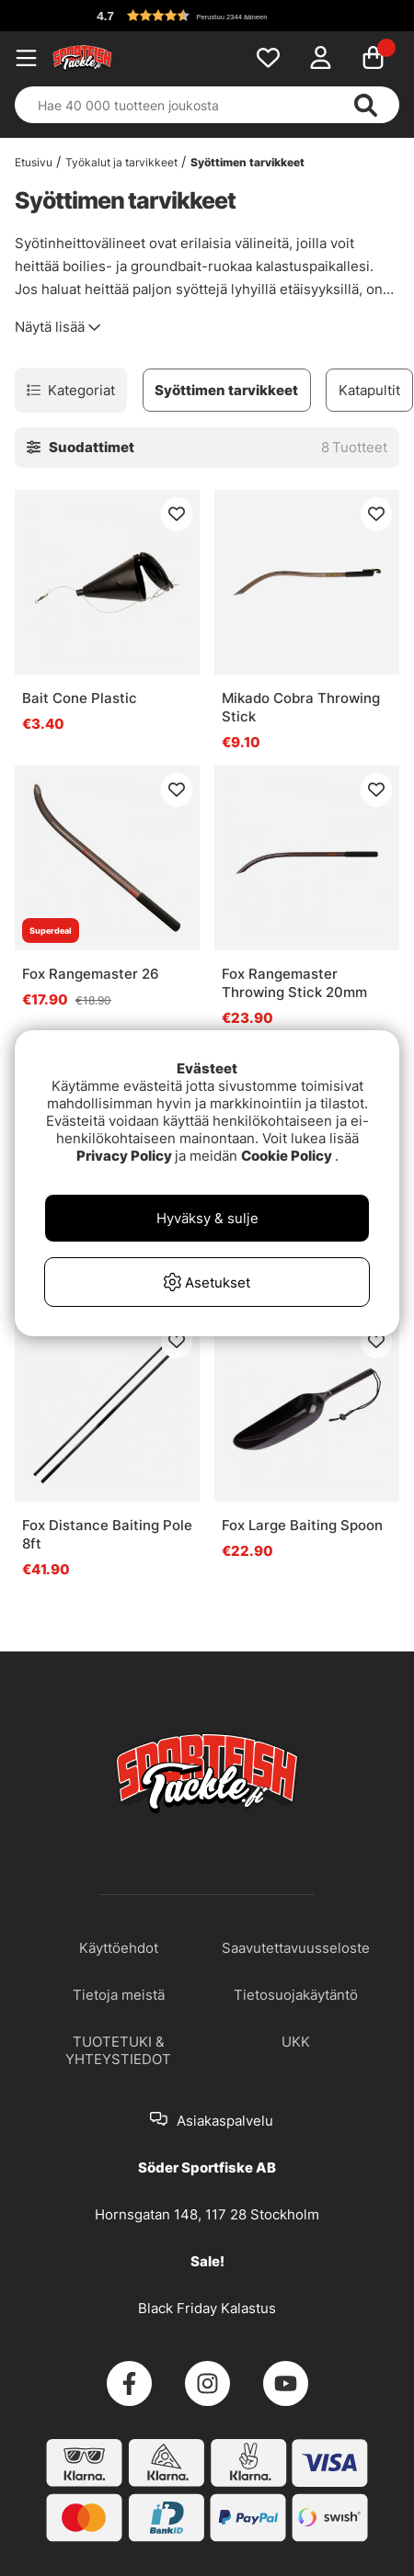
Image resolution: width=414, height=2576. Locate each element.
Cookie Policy (286, 1155)
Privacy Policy (124, 1155)
